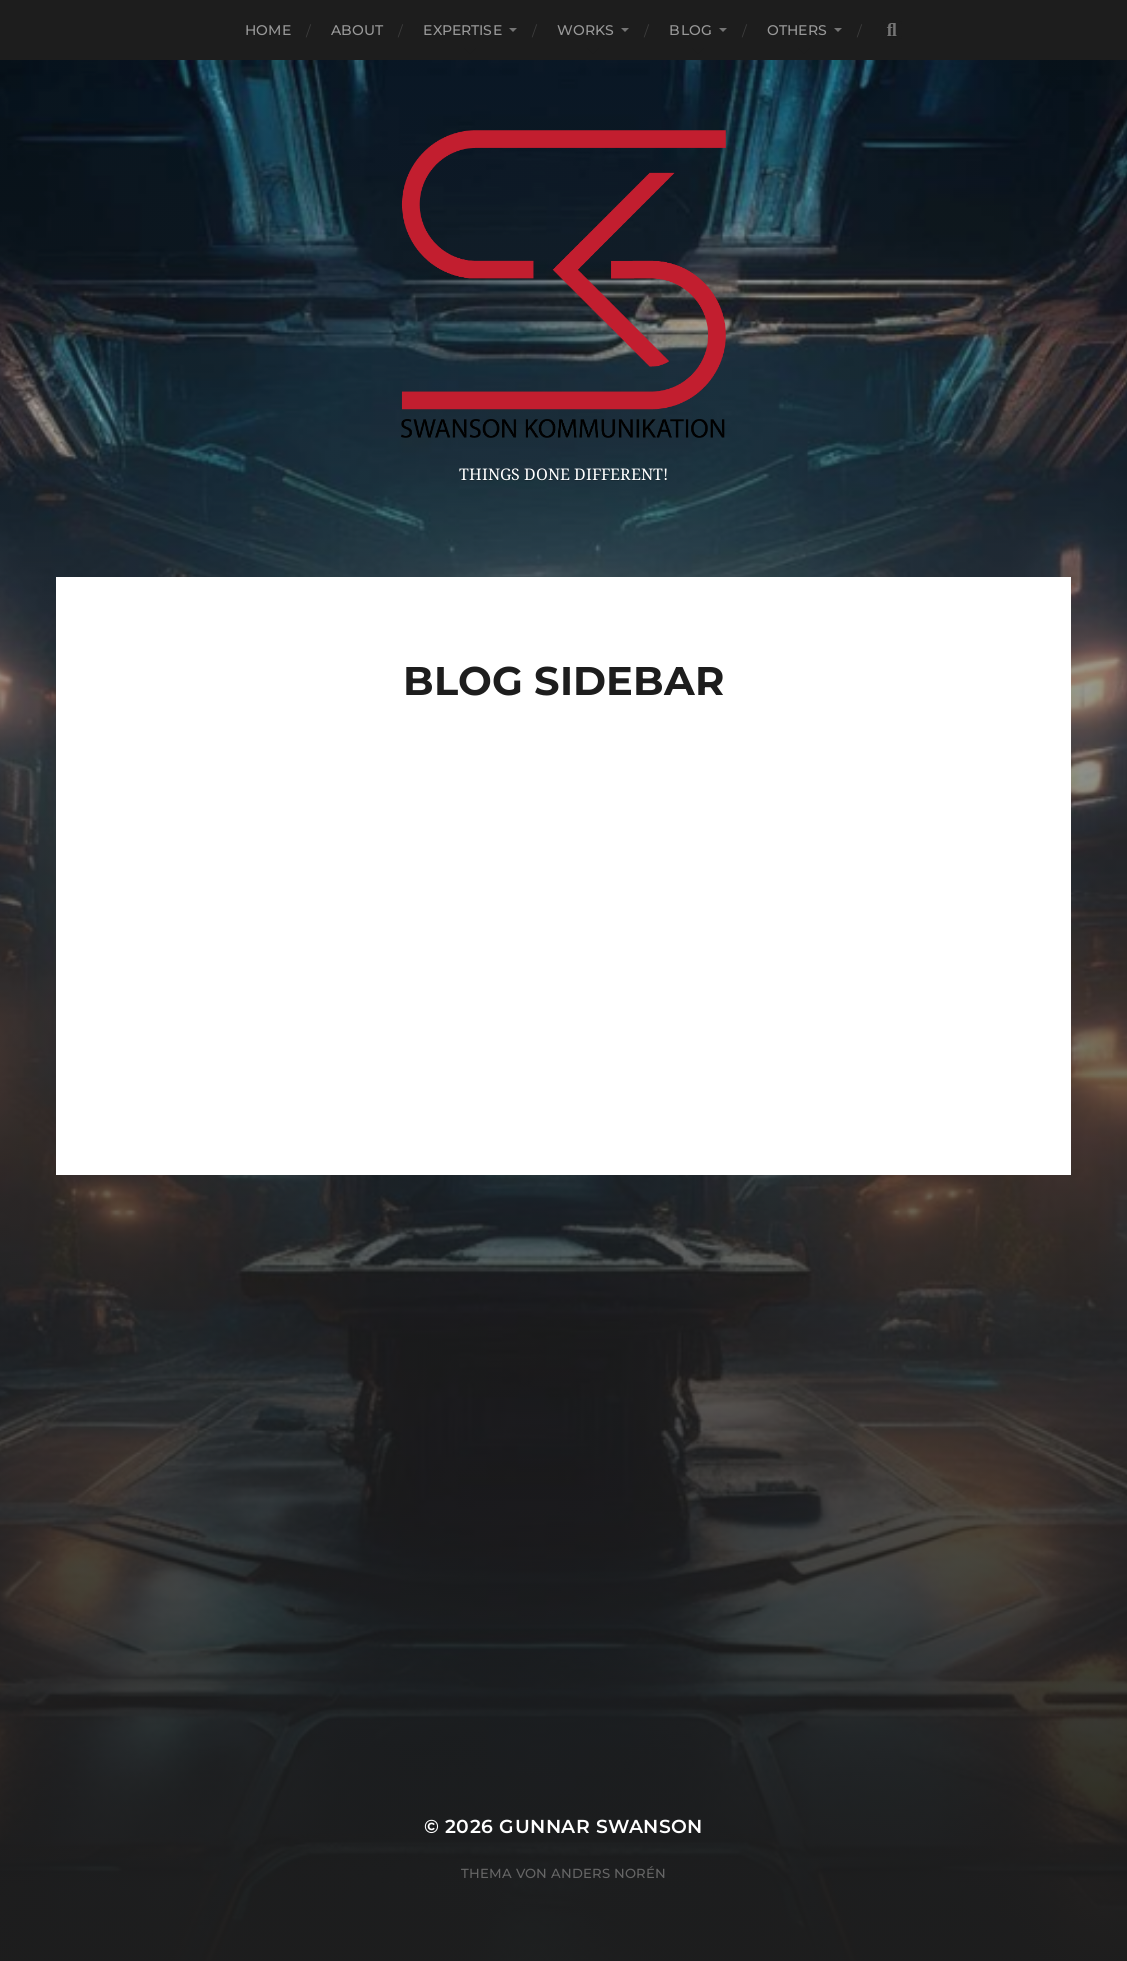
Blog (690, 30)
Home (268, 30)
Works (586, 30)
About (357, 30)
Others (797, 30)
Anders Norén (608, 1873)
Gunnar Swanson (601, 1826)
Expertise (462, 30)
